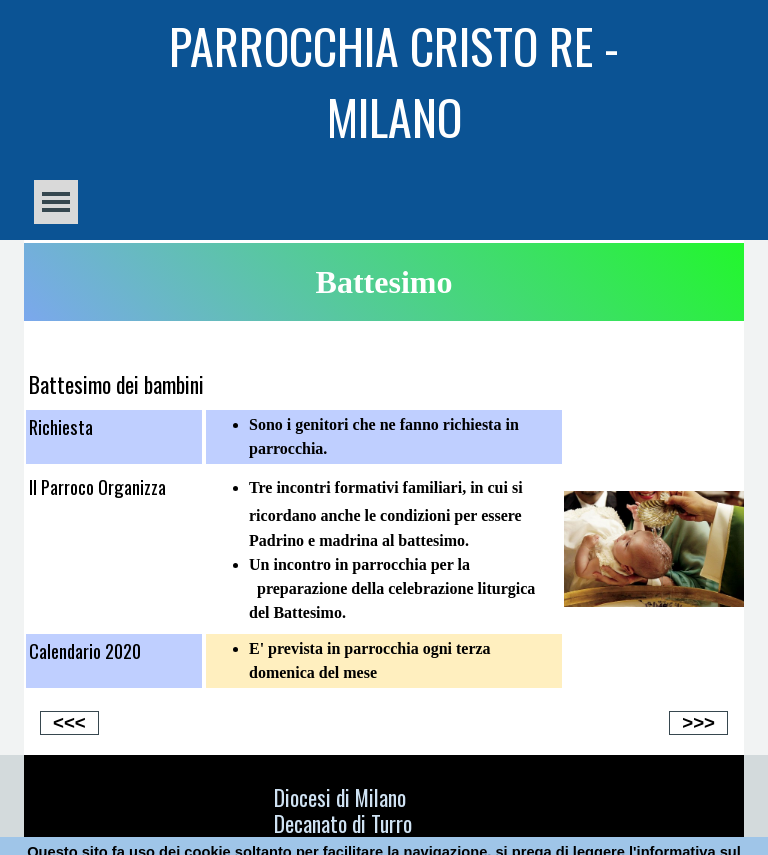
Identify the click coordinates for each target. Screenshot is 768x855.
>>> (698, 722)
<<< (69, 722)
